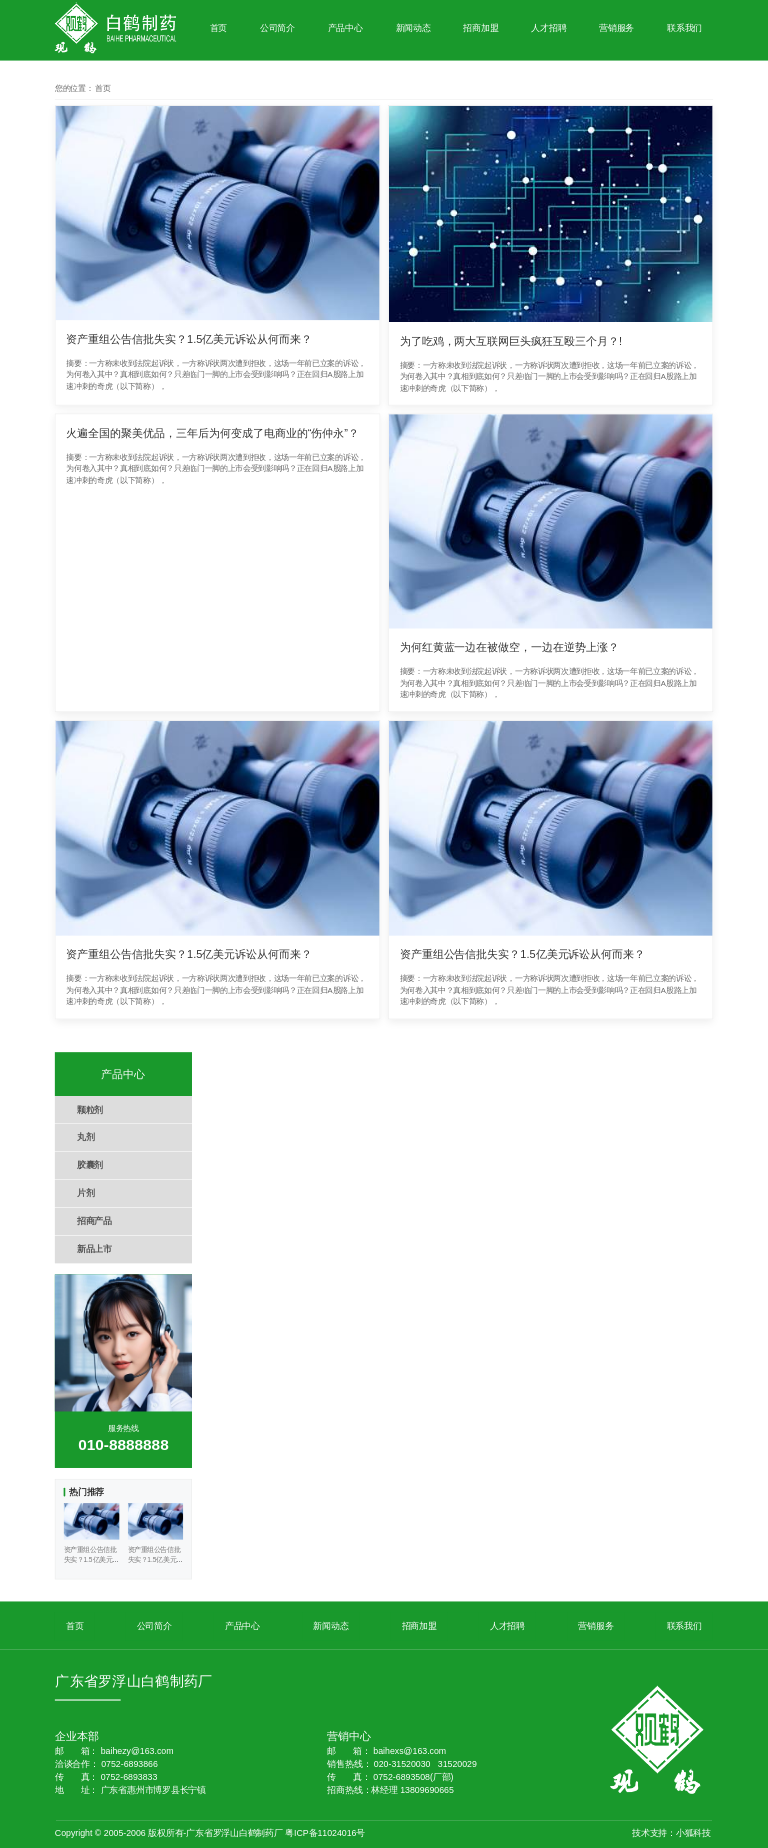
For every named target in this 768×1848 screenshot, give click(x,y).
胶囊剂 (90, 1165)
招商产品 (94, 1220)
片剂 (86, 1193)
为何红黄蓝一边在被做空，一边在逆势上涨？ (509, 647)
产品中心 (345, 27)
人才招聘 (548, 27)
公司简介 (277, 27)
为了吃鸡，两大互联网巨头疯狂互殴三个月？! (511, 341)
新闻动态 (413, 27)
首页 (219, 27)
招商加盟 (480, 27)
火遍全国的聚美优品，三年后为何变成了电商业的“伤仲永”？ (212, 433)
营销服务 (616, 27)
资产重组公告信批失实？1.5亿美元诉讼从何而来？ (189, 339)
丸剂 (86, 1137)
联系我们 (684, 27)
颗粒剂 (90, 1109)
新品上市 (94, 1248)
